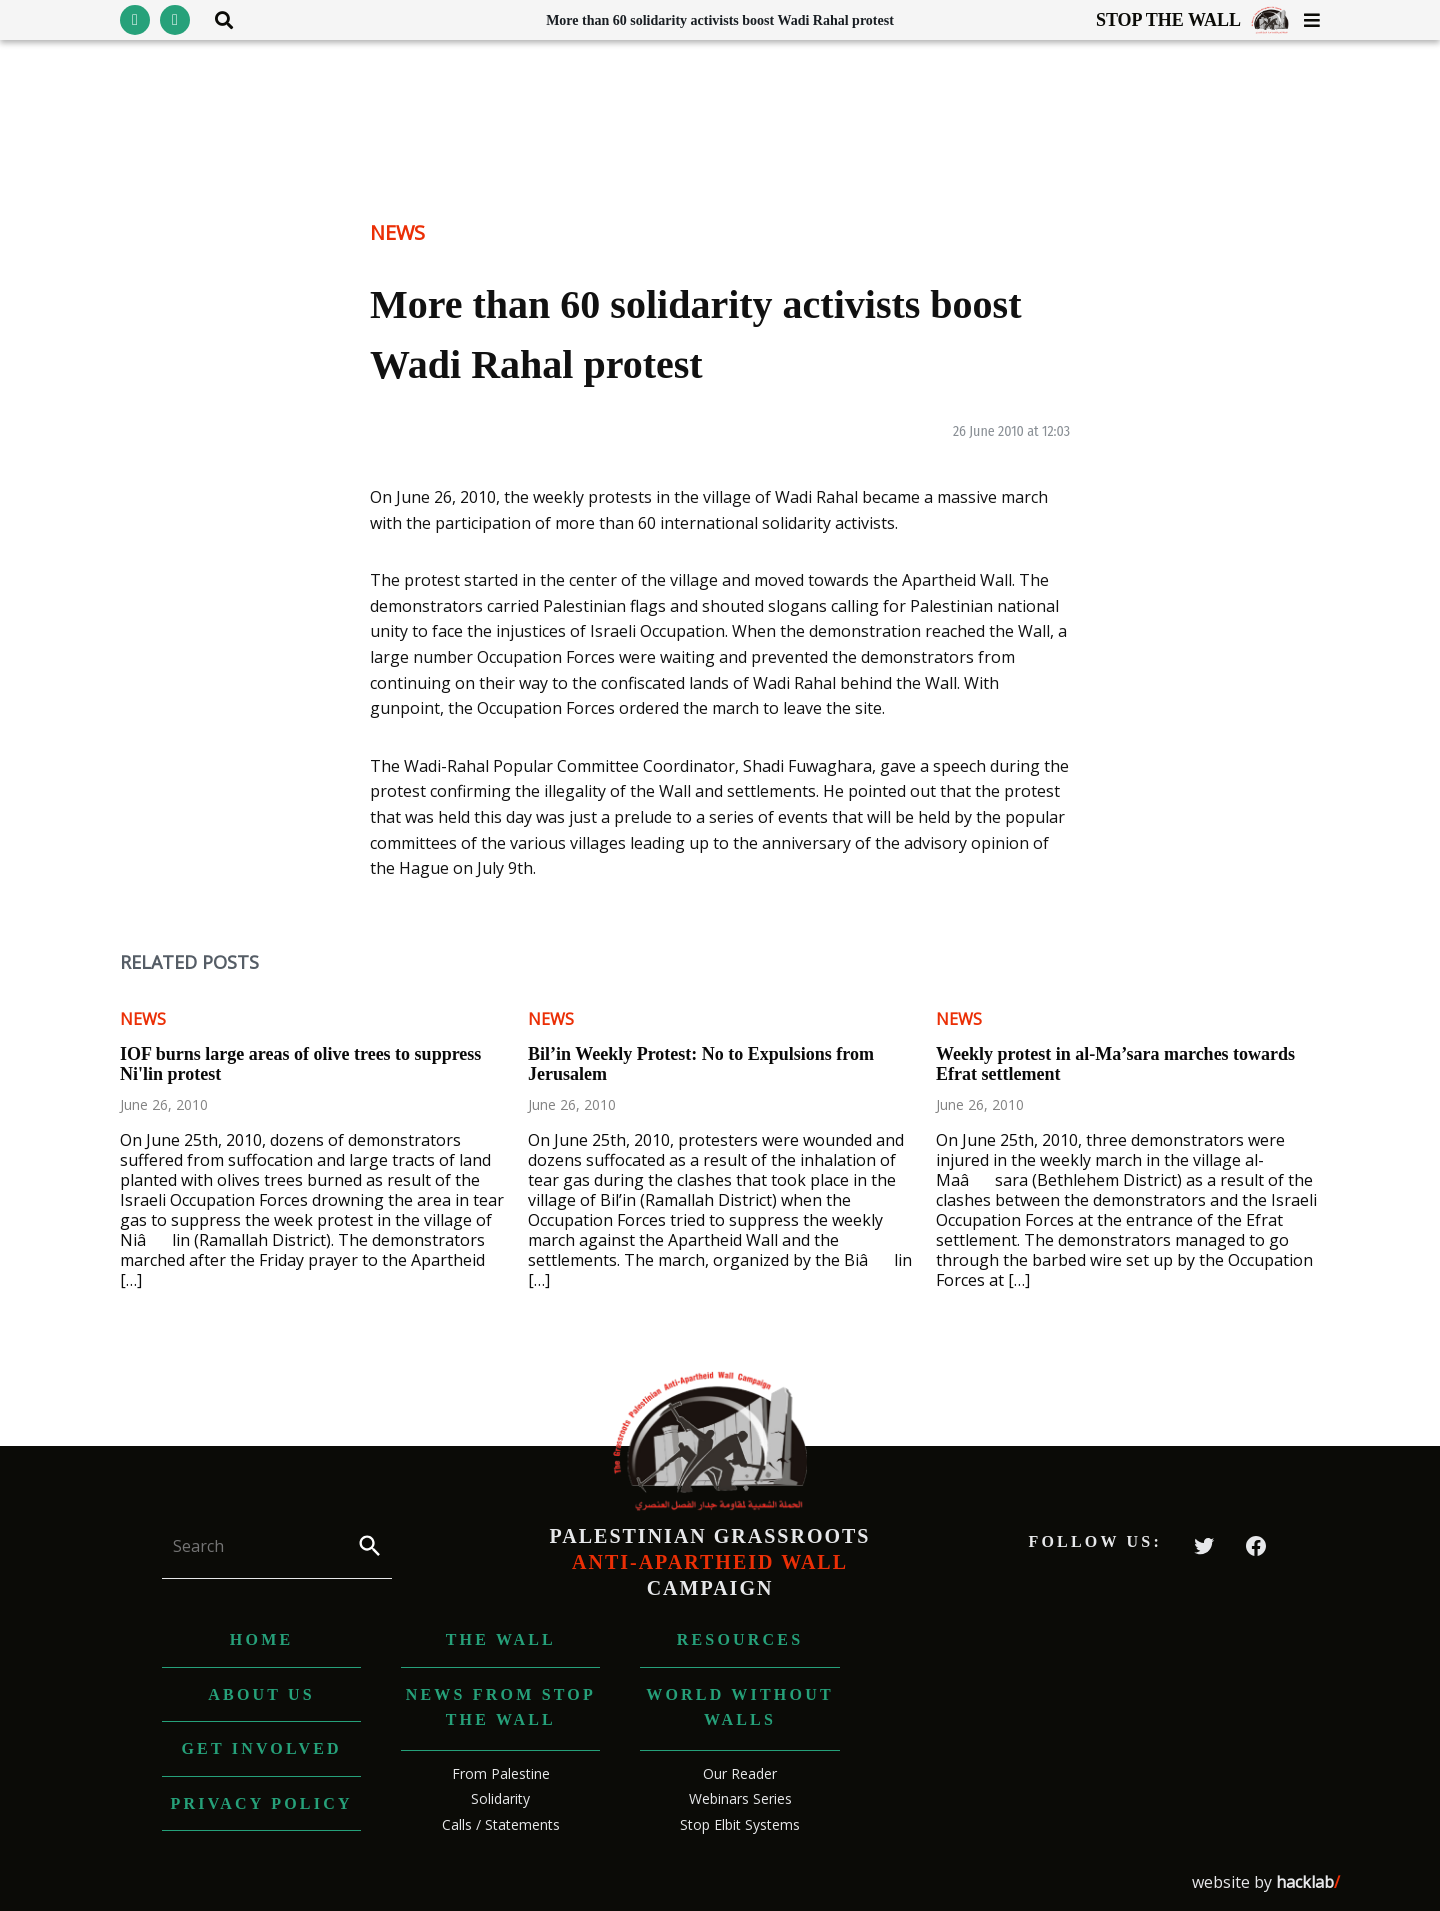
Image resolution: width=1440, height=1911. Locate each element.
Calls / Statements (501, 1824)
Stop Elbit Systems (740, 1824)
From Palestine (501, 1773)
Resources (740, 1639)
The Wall (501, 1639)
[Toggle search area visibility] (216, 20)
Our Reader (740, 1773)
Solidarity (500, 1798)
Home (261, 1639)
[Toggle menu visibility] (1304, 20)
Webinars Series (740, 1798)
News (397, 232)
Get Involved (261, 1748)
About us (261, 1694)
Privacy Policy (262, 1803)
